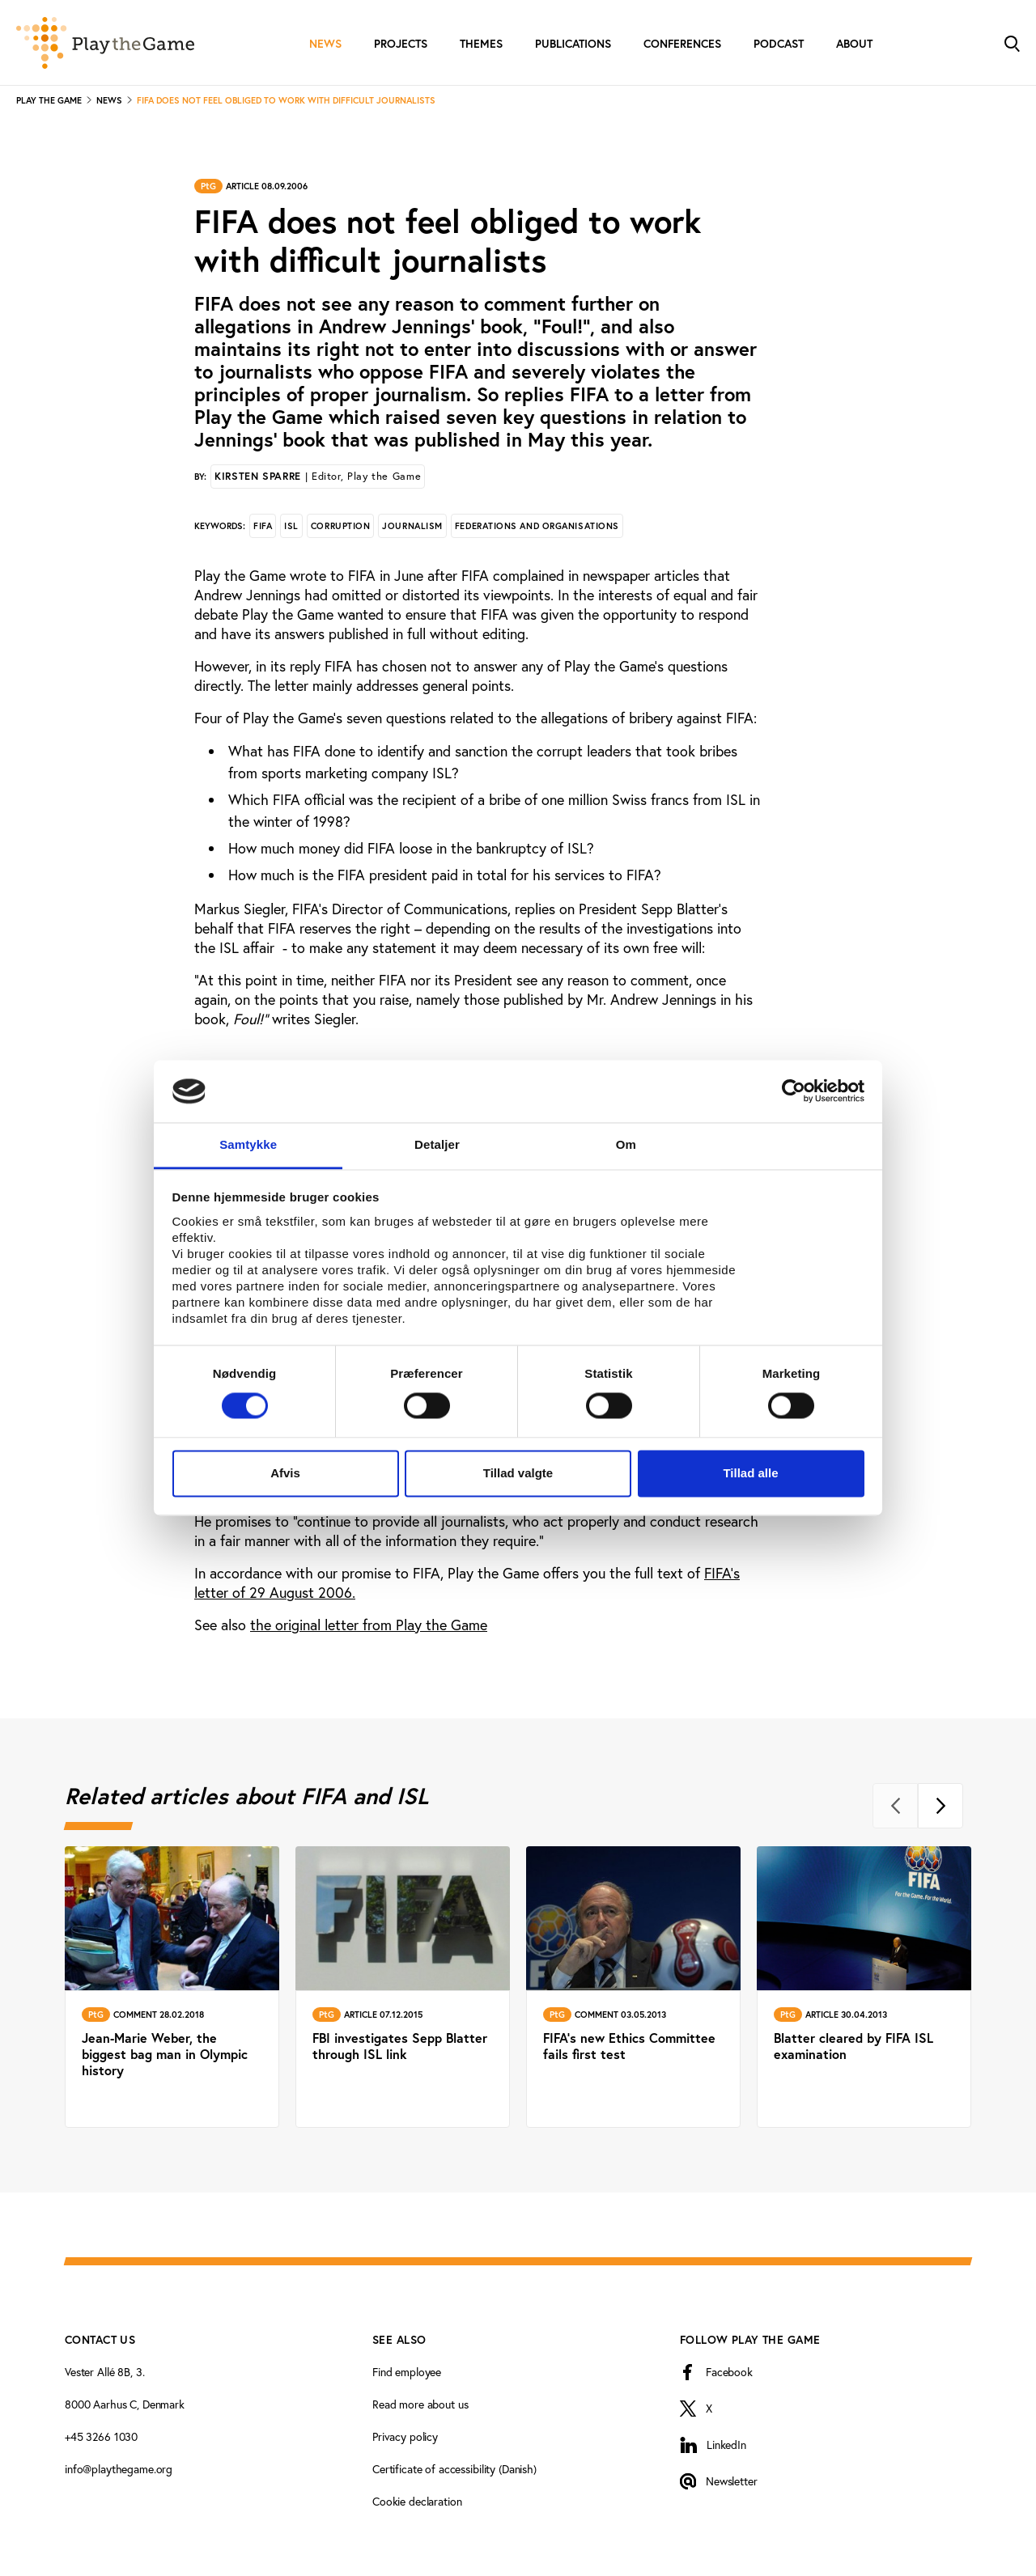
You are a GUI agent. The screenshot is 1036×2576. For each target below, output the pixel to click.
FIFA (262, 526)
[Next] (940, 1805)
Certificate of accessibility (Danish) (454, 2468)
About (854, 43)
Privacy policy (405, 2436)
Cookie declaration (416, 2501)
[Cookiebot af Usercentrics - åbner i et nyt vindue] (793, 1091)
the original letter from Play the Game (368, 1624)
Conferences (682, 43)
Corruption (341, 526)
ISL (291, 526)
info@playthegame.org (118, 2468)
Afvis (285, 1473)
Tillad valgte (518, 1473)
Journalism (412, 526)
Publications (573, 43)
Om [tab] (626, 1144)
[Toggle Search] (1011, 42)
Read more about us (420, 2404)
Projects (400, 43)
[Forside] (105, 43)
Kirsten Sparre (317, 476)
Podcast (779, 43)
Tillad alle (750, 1473)
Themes (481, 43)
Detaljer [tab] (437, 1144)
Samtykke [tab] (248, 1144)
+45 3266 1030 (101, 2436)
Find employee (406, 2371)
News (325, 43)
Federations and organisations (537, 526)
